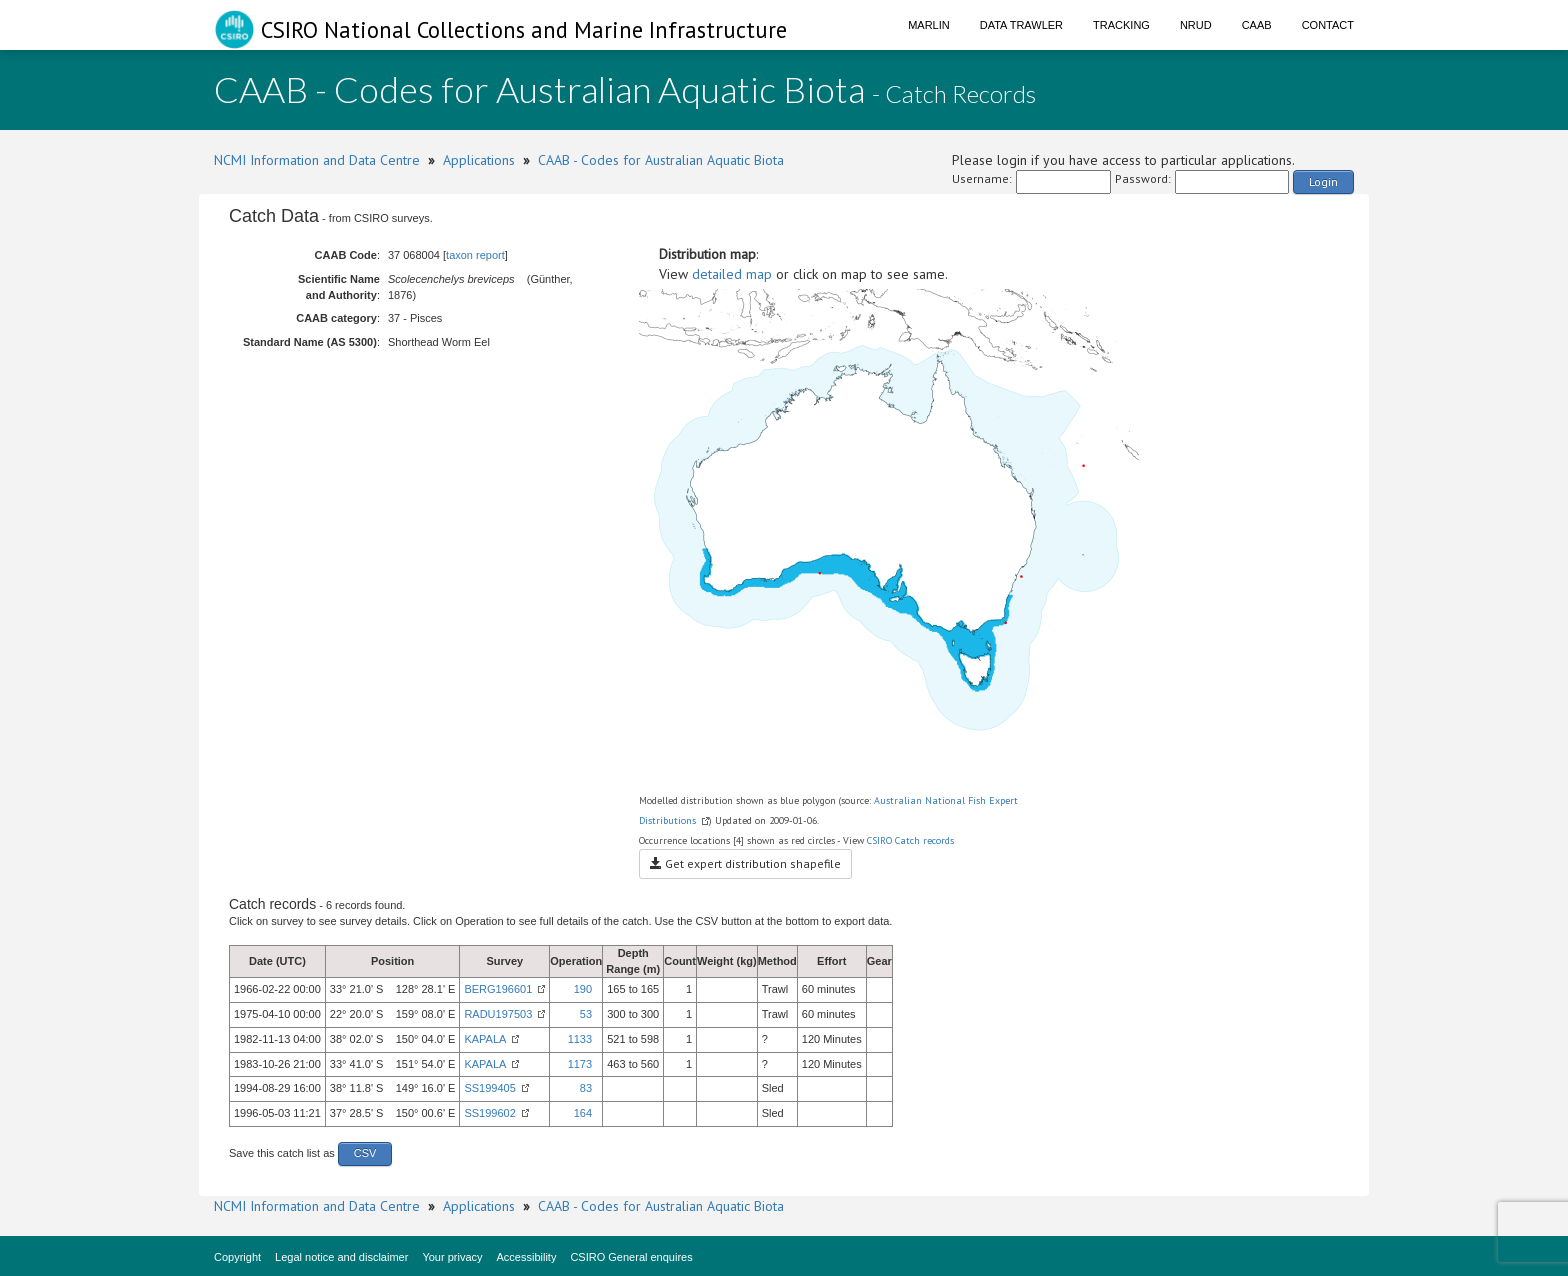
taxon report (475, 255)
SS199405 (489, 1088)
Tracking (1121, 25)
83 (586, 1088)
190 (583, 989)
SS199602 (489, 1113)
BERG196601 (498, 989)
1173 (580, 1064)
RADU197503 (498, 1014)
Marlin (929, 25)
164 (583, 1113)
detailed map (732, 274)
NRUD (1196, 25)
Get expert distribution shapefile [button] (745, 863)
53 (586, 1014)
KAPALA (485, 1039)
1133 (580, 1039)
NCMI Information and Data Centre (317, 160)
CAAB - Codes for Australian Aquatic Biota (661, 160)
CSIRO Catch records (910, 840)
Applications (479, 160)
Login (1323, 181)
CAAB (1257, 25)
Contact (1328, 25)
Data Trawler (1021, 25)
